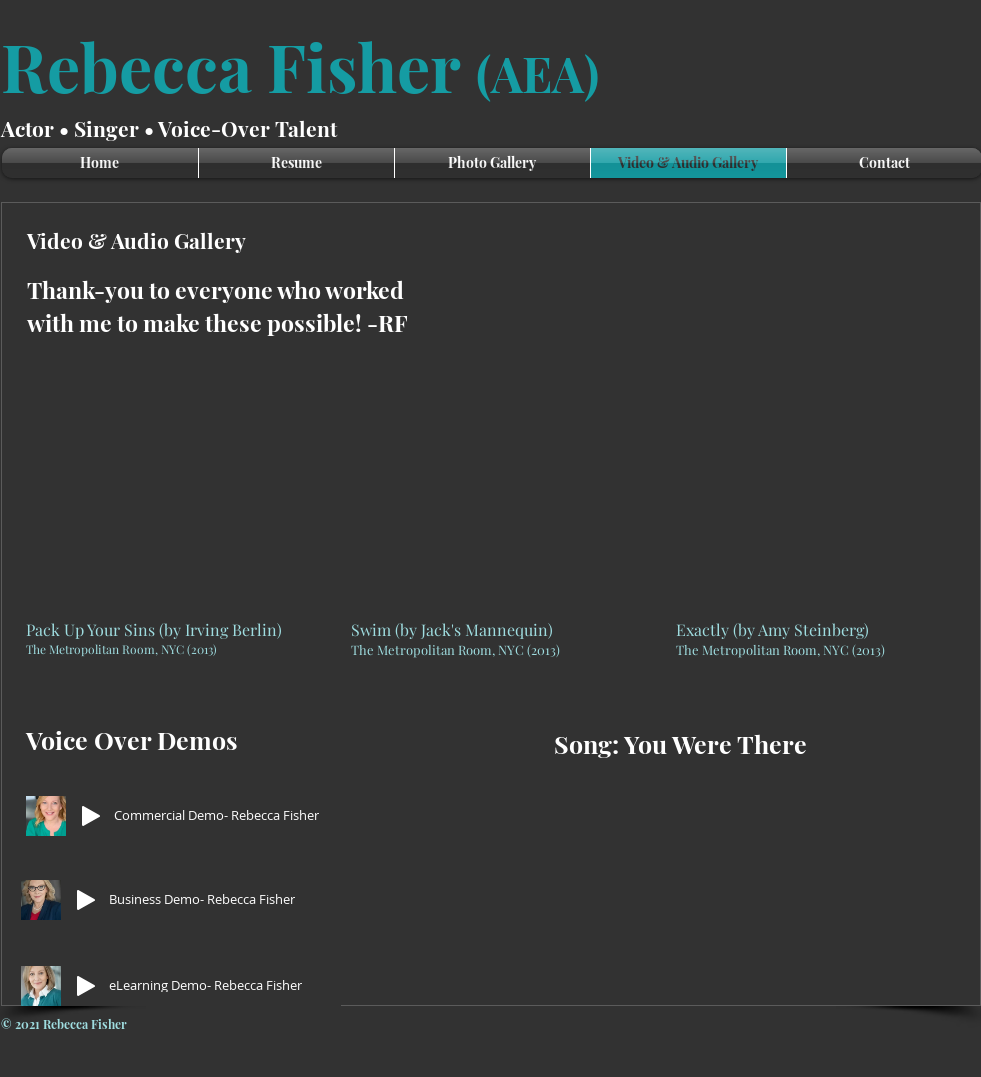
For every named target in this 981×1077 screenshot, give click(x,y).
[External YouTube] (164, 494)
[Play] (91, 816)
